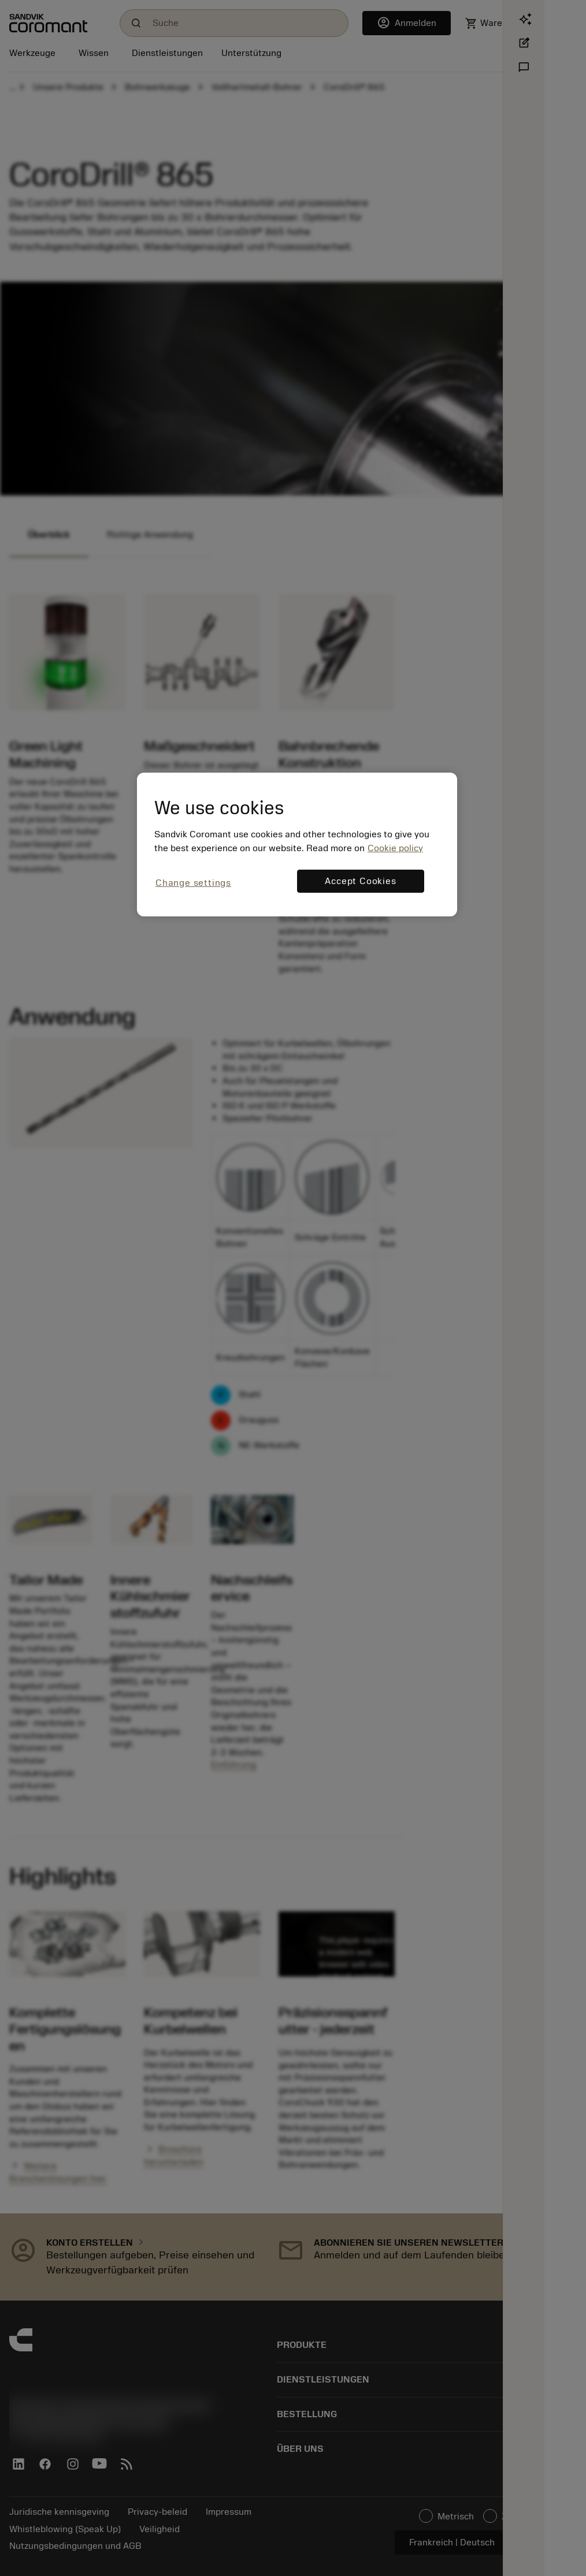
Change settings (193, 883)
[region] (297, 844)
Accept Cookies (360, 881)
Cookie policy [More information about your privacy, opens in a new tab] (395, 848)
